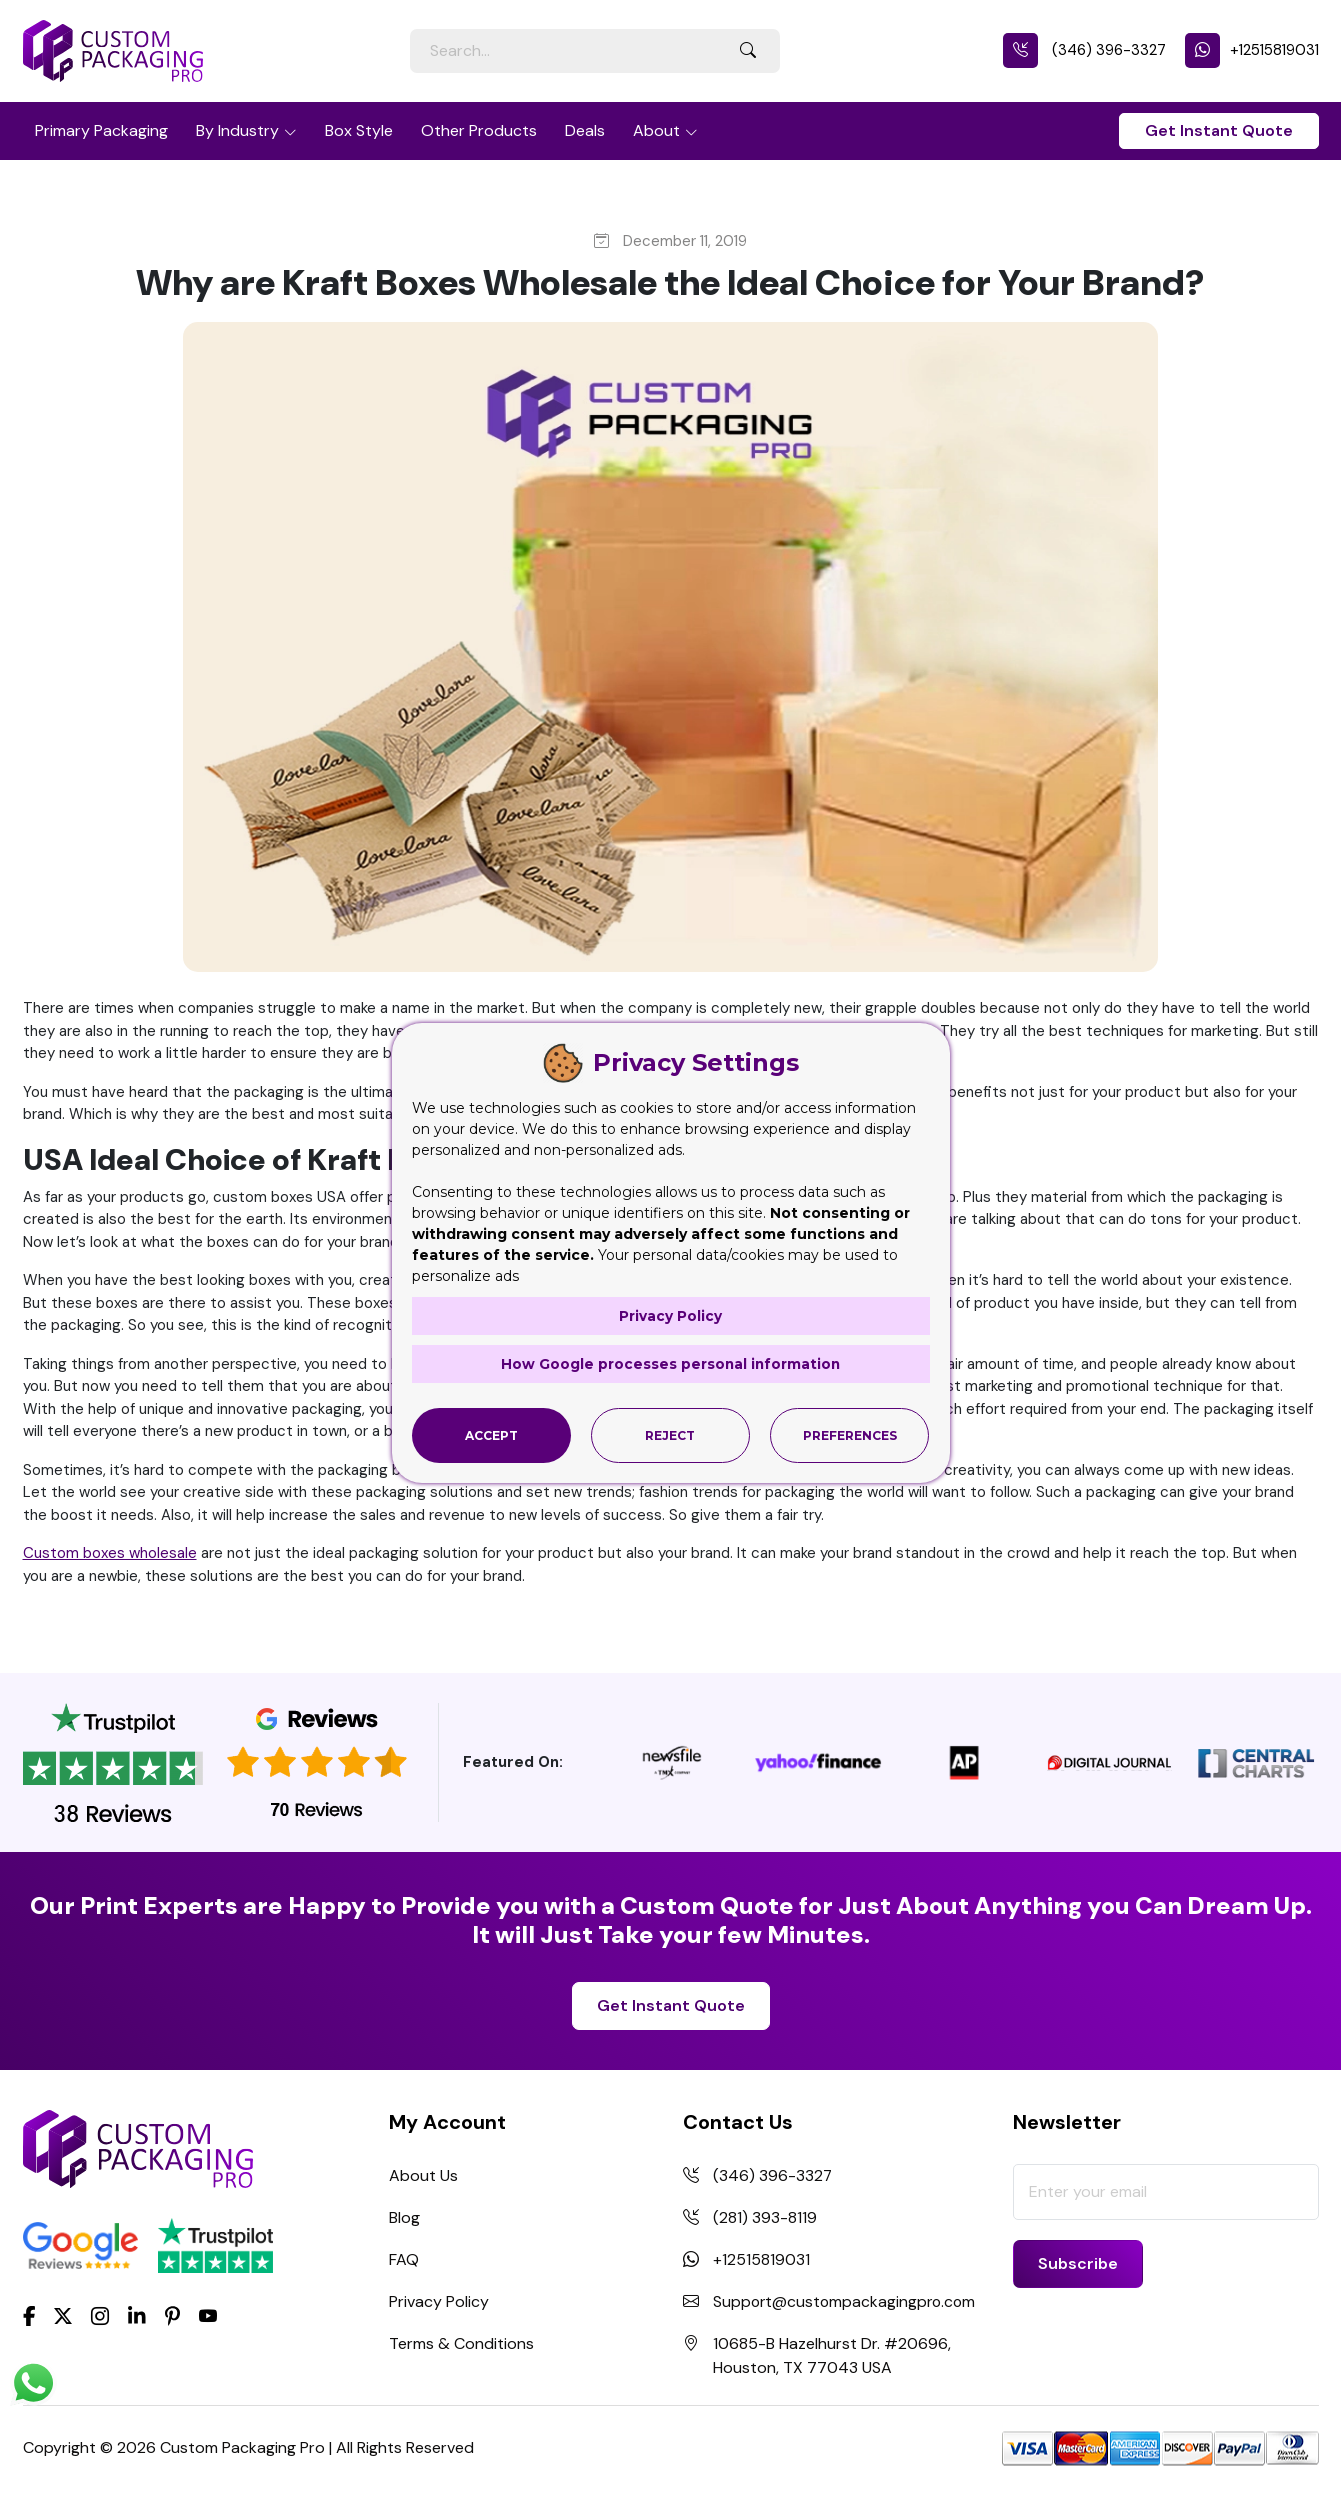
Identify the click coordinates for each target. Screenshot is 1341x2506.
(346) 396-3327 (1084, 50)
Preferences (850, 1434)
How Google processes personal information (671, 1363)
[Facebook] (29, 2314)
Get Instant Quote (1219, 130)
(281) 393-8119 (765, 2217)
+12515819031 (1252, 50)
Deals (585, 130)
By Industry (237, 130)
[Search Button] (748, 51)
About (656, 130)
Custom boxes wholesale (110, 1553)
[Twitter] (63, 2316)
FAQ (404, 2259)
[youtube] (208, 2316)
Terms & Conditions (461, 2343)
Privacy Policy (439, 2301)
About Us (423, 2175)
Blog (404, 2217)
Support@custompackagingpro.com (847, 2301)
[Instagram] (100, 2316)
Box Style (359, 130)
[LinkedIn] (137, 2314)
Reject (670, 1434)
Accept (491, 1434)
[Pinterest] (172, 2314)
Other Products (479, 130)
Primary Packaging (101, 130)
